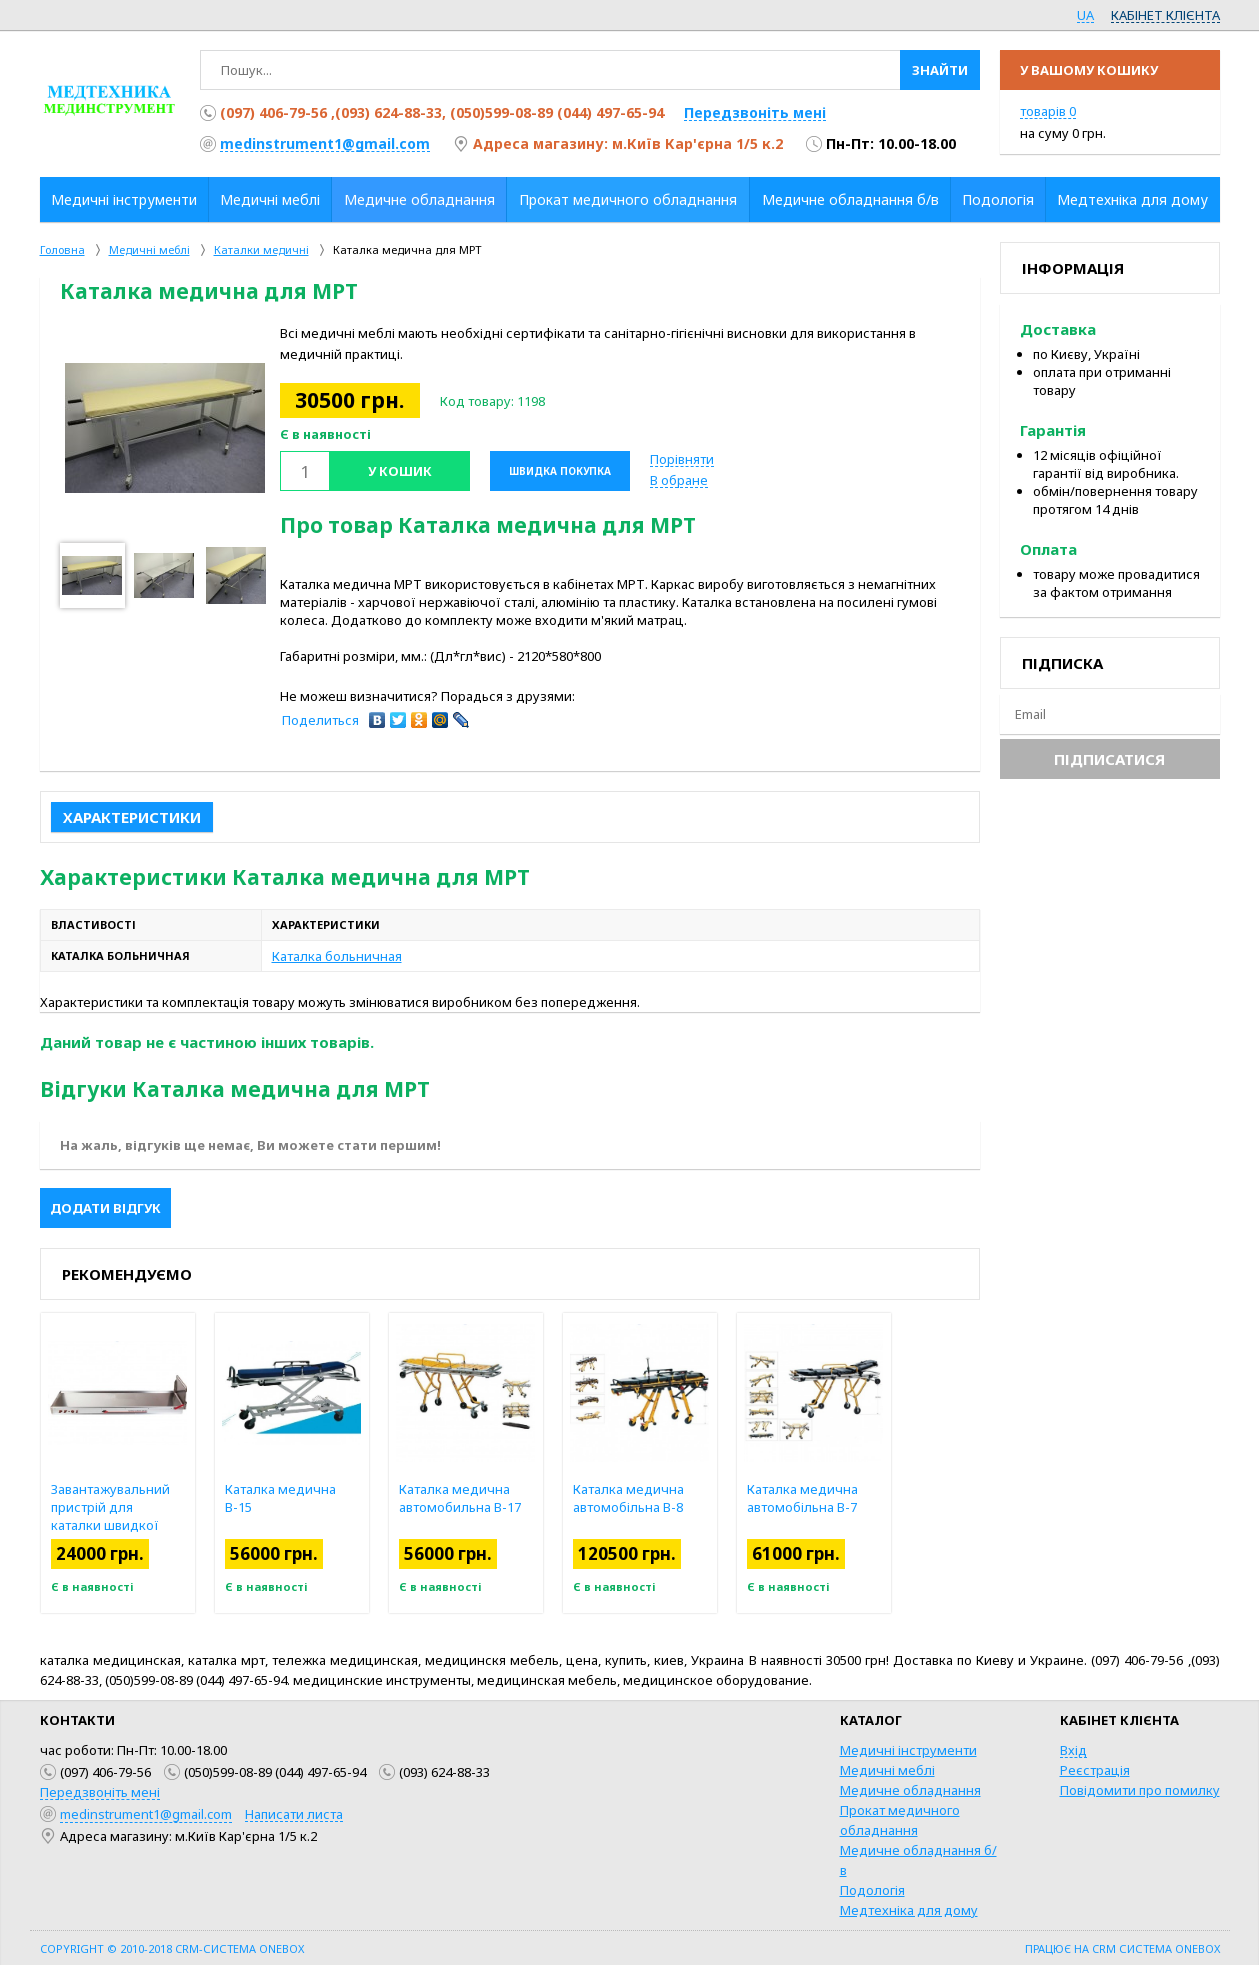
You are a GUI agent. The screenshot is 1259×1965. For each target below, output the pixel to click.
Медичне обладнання (910, 1790)
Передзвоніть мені (755, 112)
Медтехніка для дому (909, 1910)
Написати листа (294, 1814)
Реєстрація (1095, 1770)
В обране (679, 480)
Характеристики (132, 817)
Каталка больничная (337, 956)
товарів (1048, 111)
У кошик (400, 471)
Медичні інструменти (908, 1750)
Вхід (1073, 1750)
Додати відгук (105, 1208)
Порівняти (682, 459)
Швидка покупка (560, 471)
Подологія (872, 1890)
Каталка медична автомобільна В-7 (846, 1498)
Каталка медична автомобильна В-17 (504, 1498)
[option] (165, 428)
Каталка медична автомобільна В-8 (672, 1498)
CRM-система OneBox (239, 1948)
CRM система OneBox (1156, 1948)
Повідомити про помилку (1140, 1790)
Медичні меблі (887, 1770)
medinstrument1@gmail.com (325, 143)
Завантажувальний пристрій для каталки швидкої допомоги (154, 1516)
